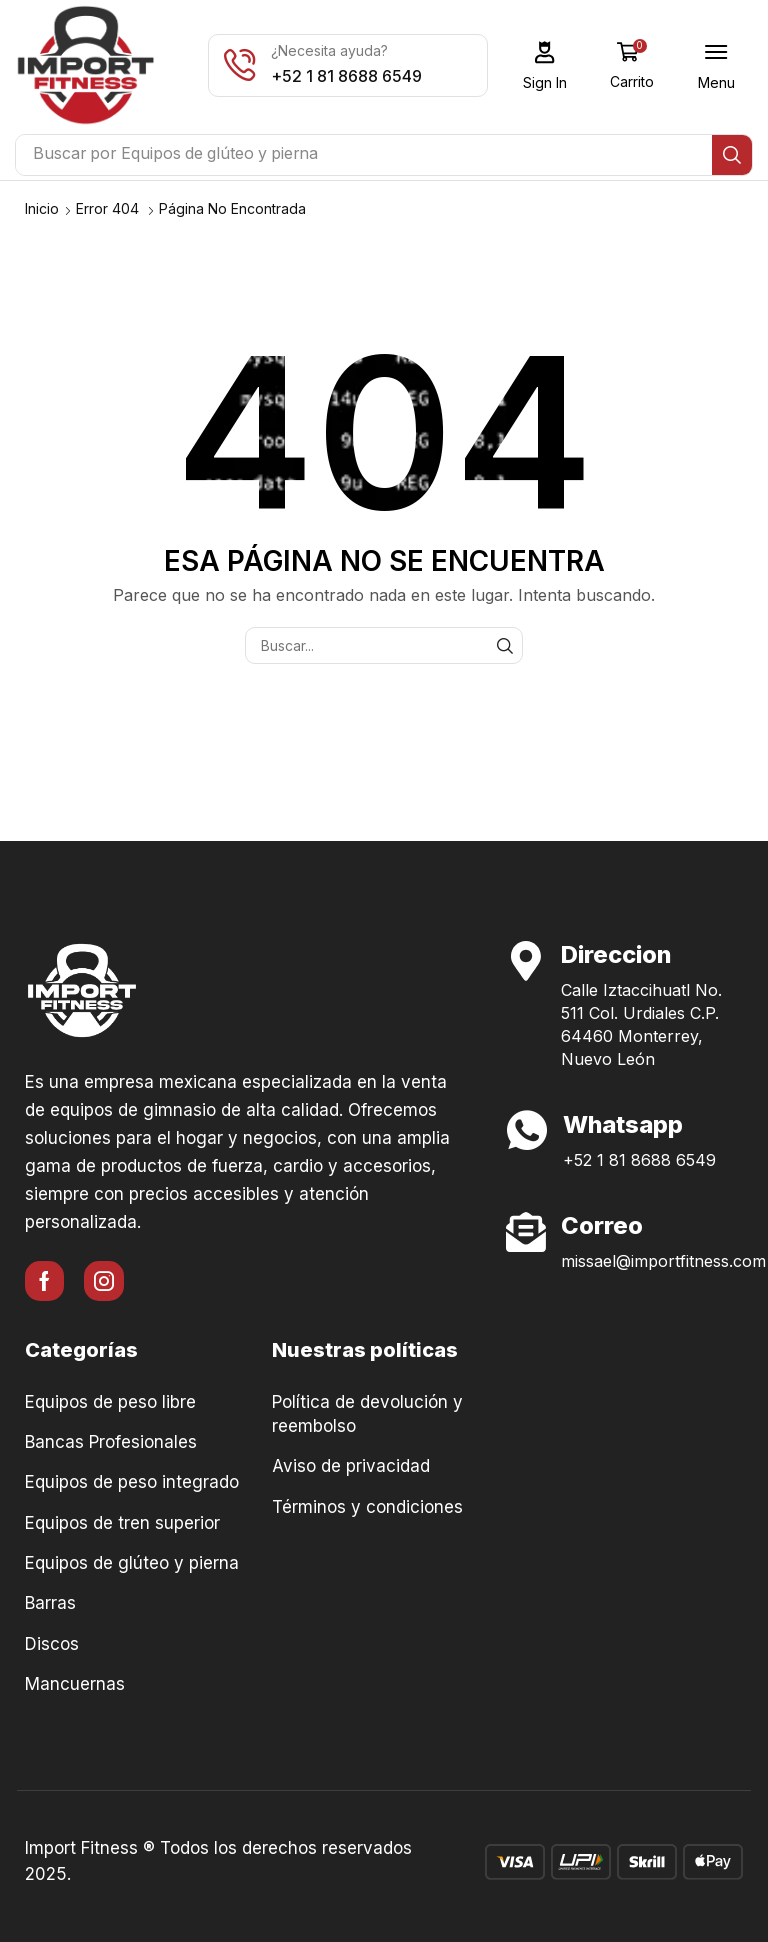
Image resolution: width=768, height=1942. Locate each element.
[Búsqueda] (732, 155)
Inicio (42, 208)
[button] (545, 65)
